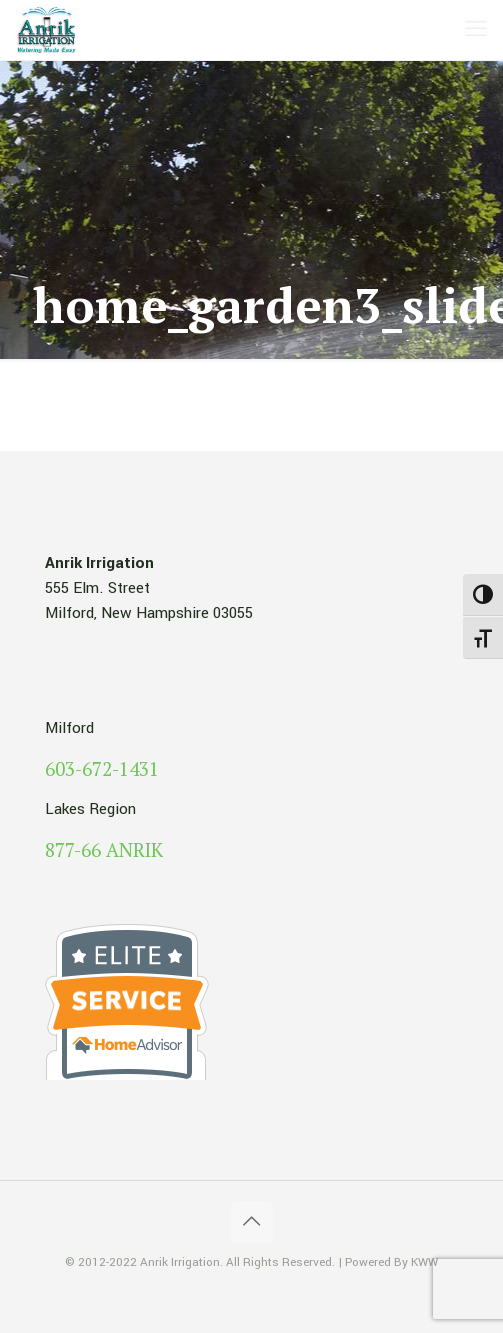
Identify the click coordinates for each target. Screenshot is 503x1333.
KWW (424, 1262)
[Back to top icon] (252, 1222)
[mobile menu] (476, 30)
